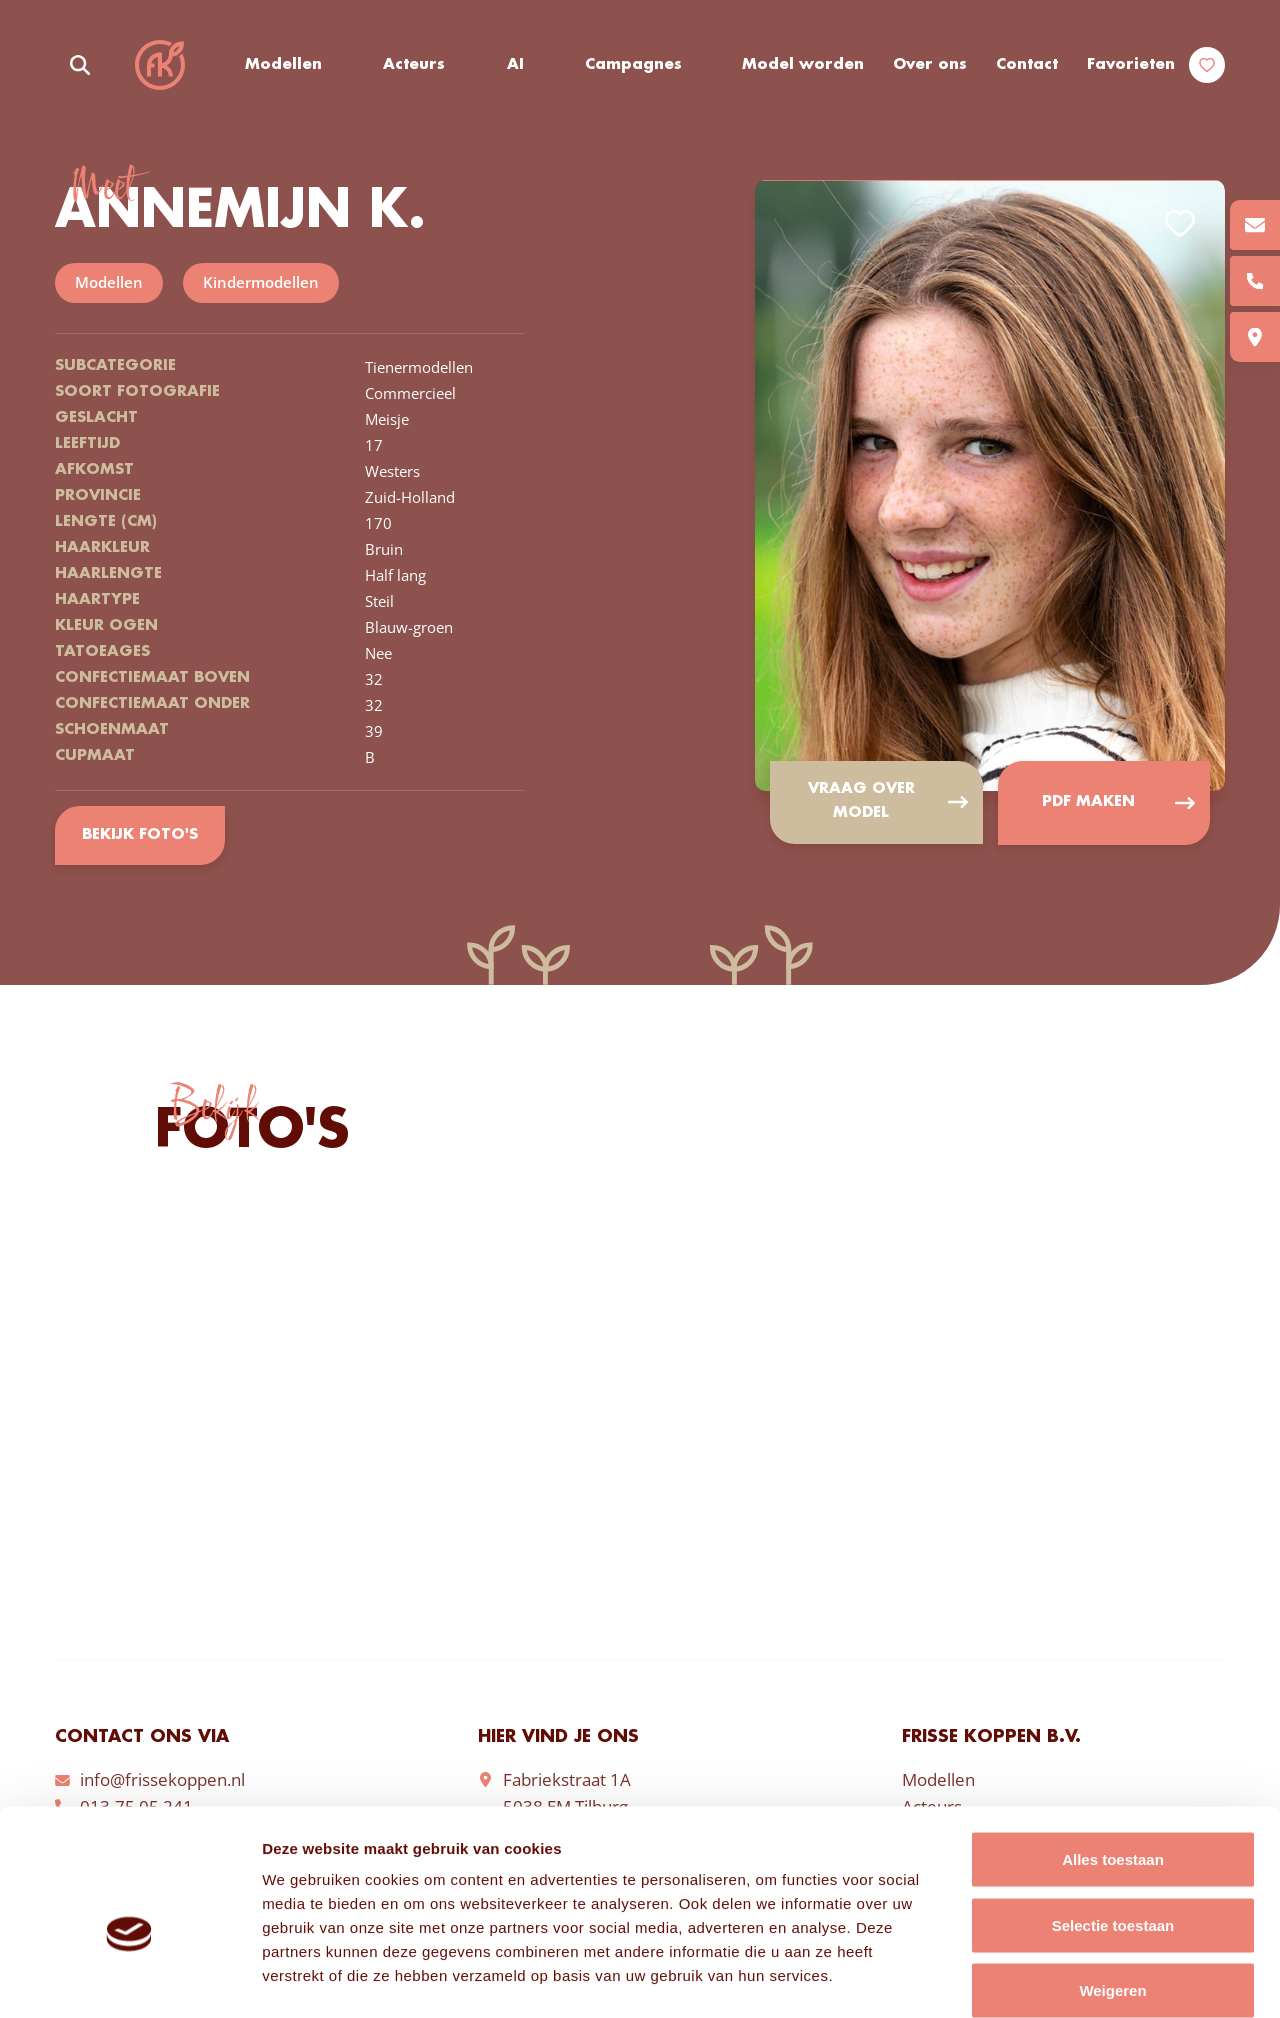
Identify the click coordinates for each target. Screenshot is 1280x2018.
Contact (1027, 65)
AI (515, 65)
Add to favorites (1180, 224)
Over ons (930, 65)
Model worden (804, 65)
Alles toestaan (1113, 1755)
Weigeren (1112, 1886)
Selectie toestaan (1113, 1821)
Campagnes (634, 65)
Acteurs (415, 65)
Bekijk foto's (139, 836)
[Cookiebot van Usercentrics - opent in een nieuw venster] (129, 1979)
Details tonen (1080, 1978)
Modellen (283, 65)
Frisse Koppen (160, 65)
